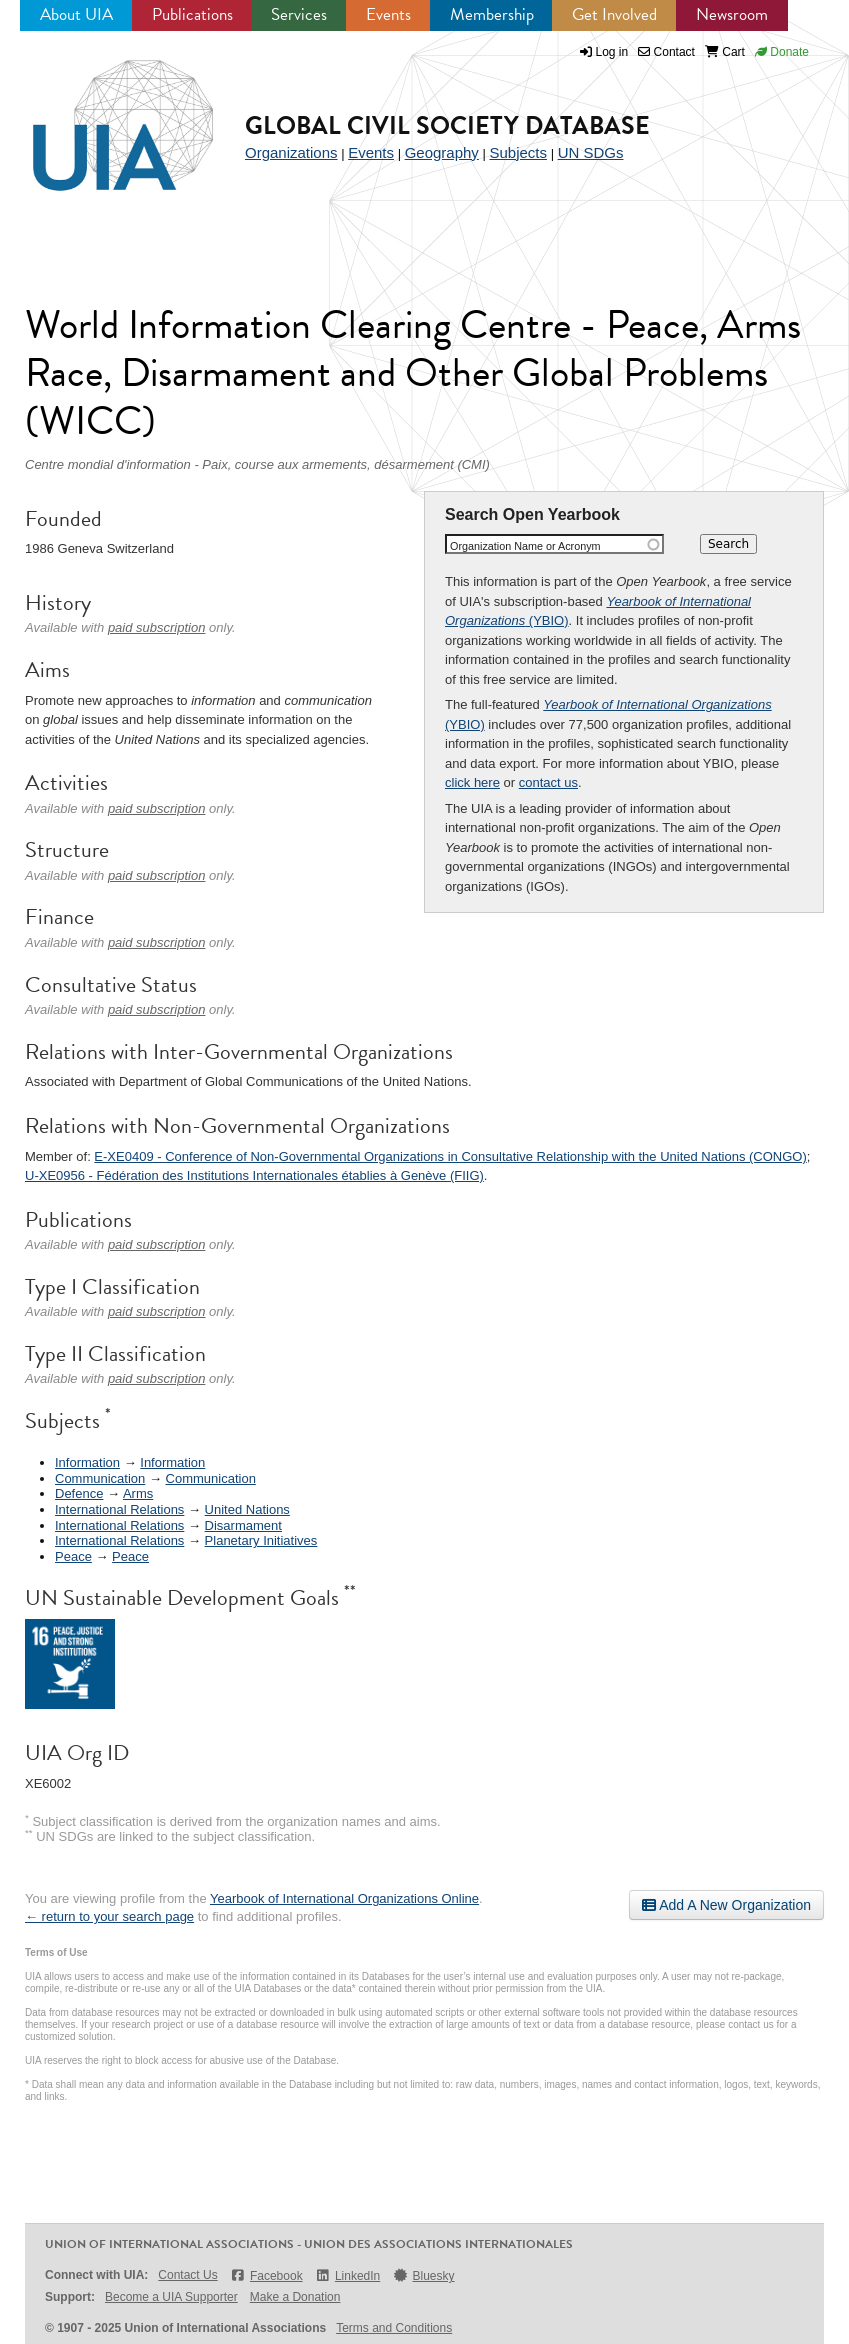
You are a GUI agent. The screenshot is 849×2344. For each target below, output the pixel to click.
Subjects (518, 152)
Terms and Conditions (394, 2328)
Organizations (291, 152)
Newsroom (732, 14)
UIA (100, 114)
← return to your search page (109, 1916)
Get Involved (614, 14)
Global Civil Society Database (447, 125)
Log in (612, 52)
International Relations (119, 1509)
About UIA (76, 14)
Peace (73, 1556)
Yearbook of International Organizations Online (344, 1898)
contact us (548, 782)
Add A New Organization (726, 1905)
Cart (725, 52)
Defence (79, 1493)
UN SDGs (591, 152)
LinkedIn (348, 2275)
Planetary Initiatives (261, 1540)
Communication (100, 1478)
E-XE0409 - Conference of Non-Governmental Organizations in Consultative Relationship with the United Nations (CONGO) (450, 1156)
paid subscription (157, 627)
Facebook (266, 2275)
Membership (492, 14)
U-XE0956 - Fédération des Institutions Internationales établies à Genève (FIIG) (254, 1175)
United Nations (247, 1509)
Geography (442, 152)
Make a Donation (295, 2297)
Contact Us (187, 2275)
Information (87, 1462)
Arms (138, 1493)
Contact (666, 52)
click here (472, 782)
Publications (192, 14)
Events (388, 14)
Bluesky (423, 2275)
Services (299, 14)
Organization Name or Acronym (525, 546)
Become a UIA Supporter (171, 2297)
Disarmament (243, 1525)
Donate (782, 52)
